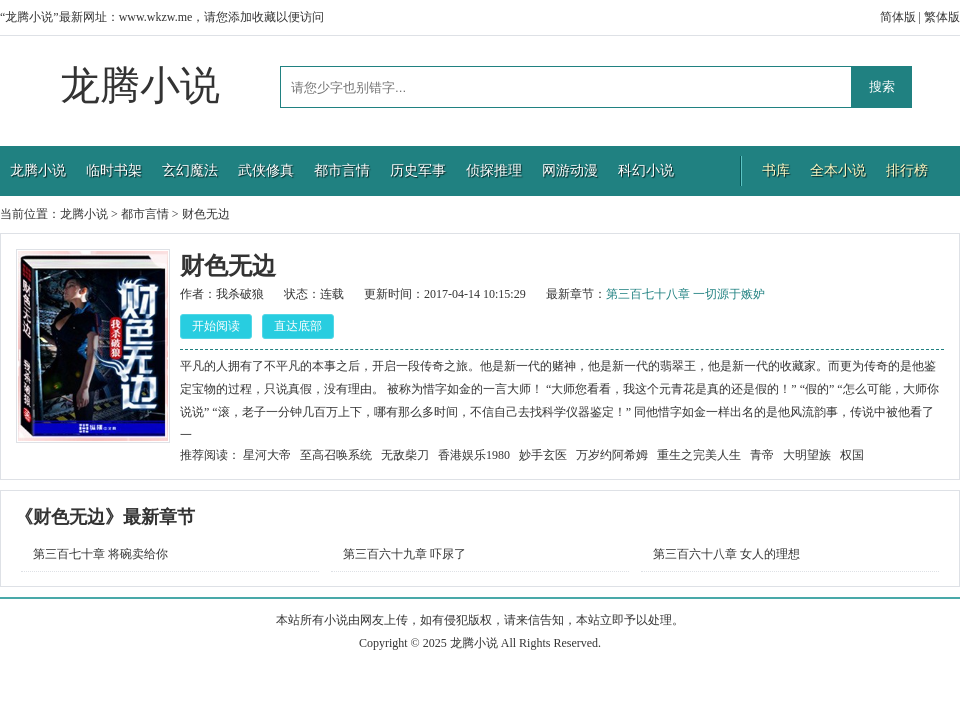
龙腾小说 (140, 85)
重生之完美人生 (699, 455)
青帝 (762, 455)
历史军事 (418, 170)
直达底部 (298, 326)
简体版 (898, 17)
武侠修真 (266, 170)
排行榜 (907, 170)
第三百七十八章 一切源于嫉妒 (685, 294)
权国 (852, 455)
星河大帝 (267, 455)
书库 (776, 170)
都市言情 (342, 170)
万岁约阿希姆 (612, 455)
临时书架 (114, 170)
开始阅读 (216, 326)
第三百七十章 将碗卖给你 (100, 554)
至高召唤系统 (336, 455)
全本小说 (838, 170)
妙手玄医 (543, 455)
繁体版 (942, 17)
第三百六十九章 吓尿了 (404, 554)
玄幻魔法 (190, 170)
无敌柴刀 (405, 455)
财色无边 (206, 214)
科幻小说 (646, 170)
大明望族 (807, 455)
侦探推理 (494, 170)
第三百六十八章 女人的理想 (726, 554)
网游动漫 (570, 170)
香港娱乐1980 (474, 455)
